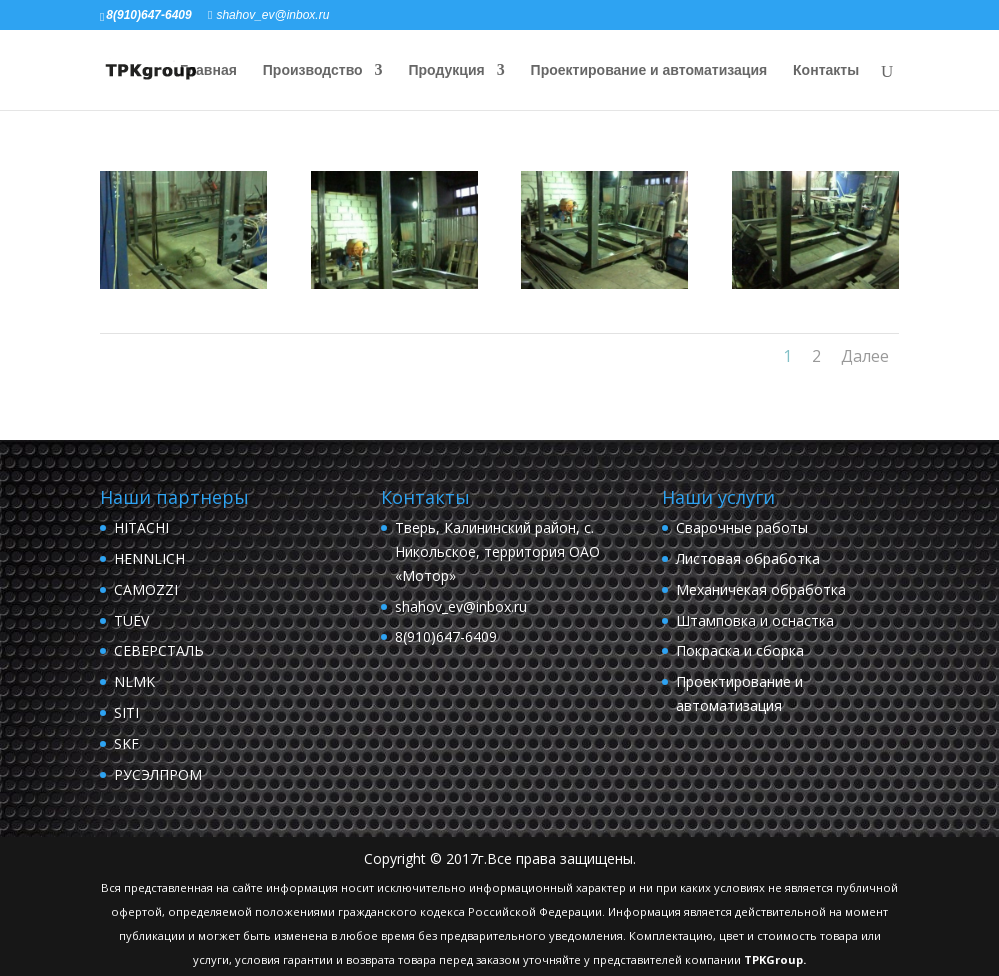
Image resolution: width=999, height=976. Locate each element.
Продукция (447, 70)
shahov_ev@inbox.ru (461, 606)
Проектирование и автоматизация (649, 70)
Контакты (826, 70)
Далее (865, 356)
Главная (208, 70)
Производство (313, 70)
